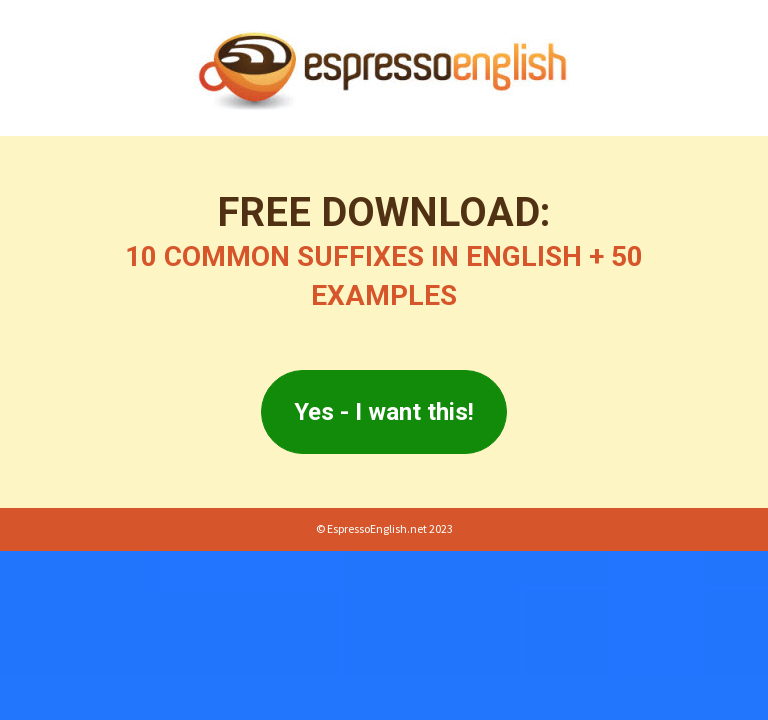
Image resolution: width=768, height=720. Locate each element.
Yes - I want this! (384, 412)
